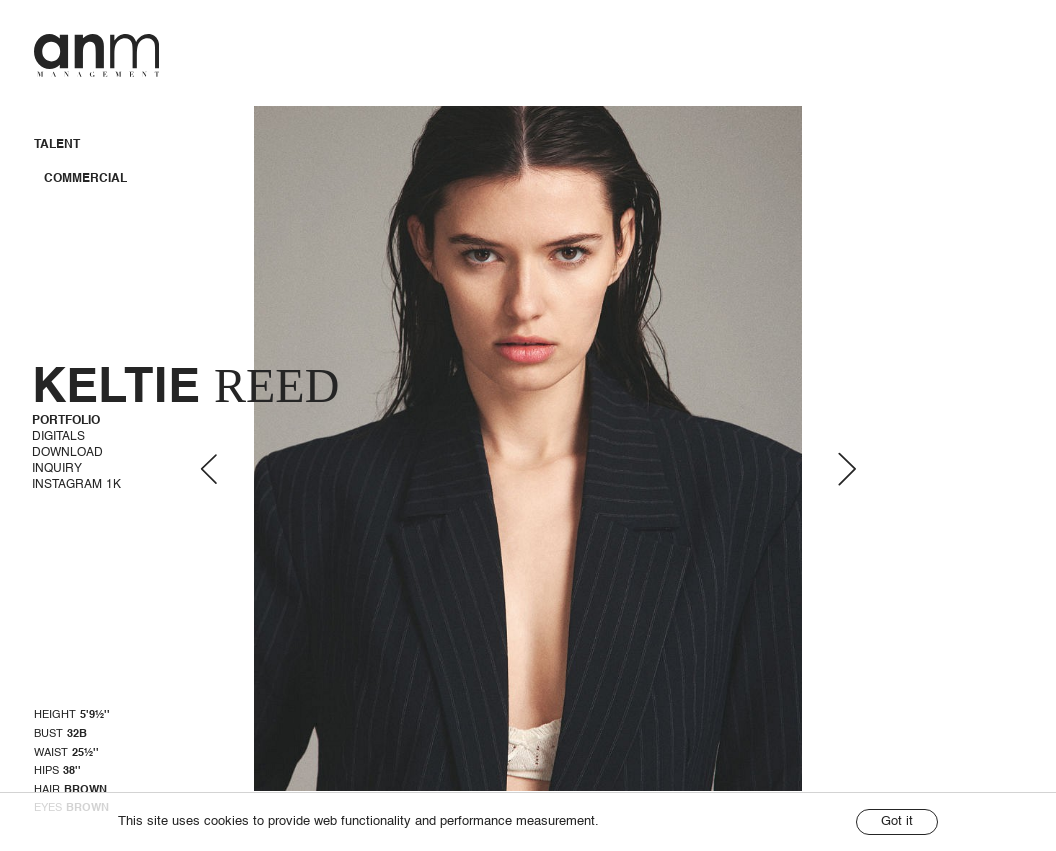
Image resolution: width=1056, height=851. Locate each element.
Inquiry (57, 469)
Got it (897, 821)
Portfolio (66, 421)
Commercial (85, 179)
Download (67, 453)
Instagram (76, 485)
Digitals (58, 437)
